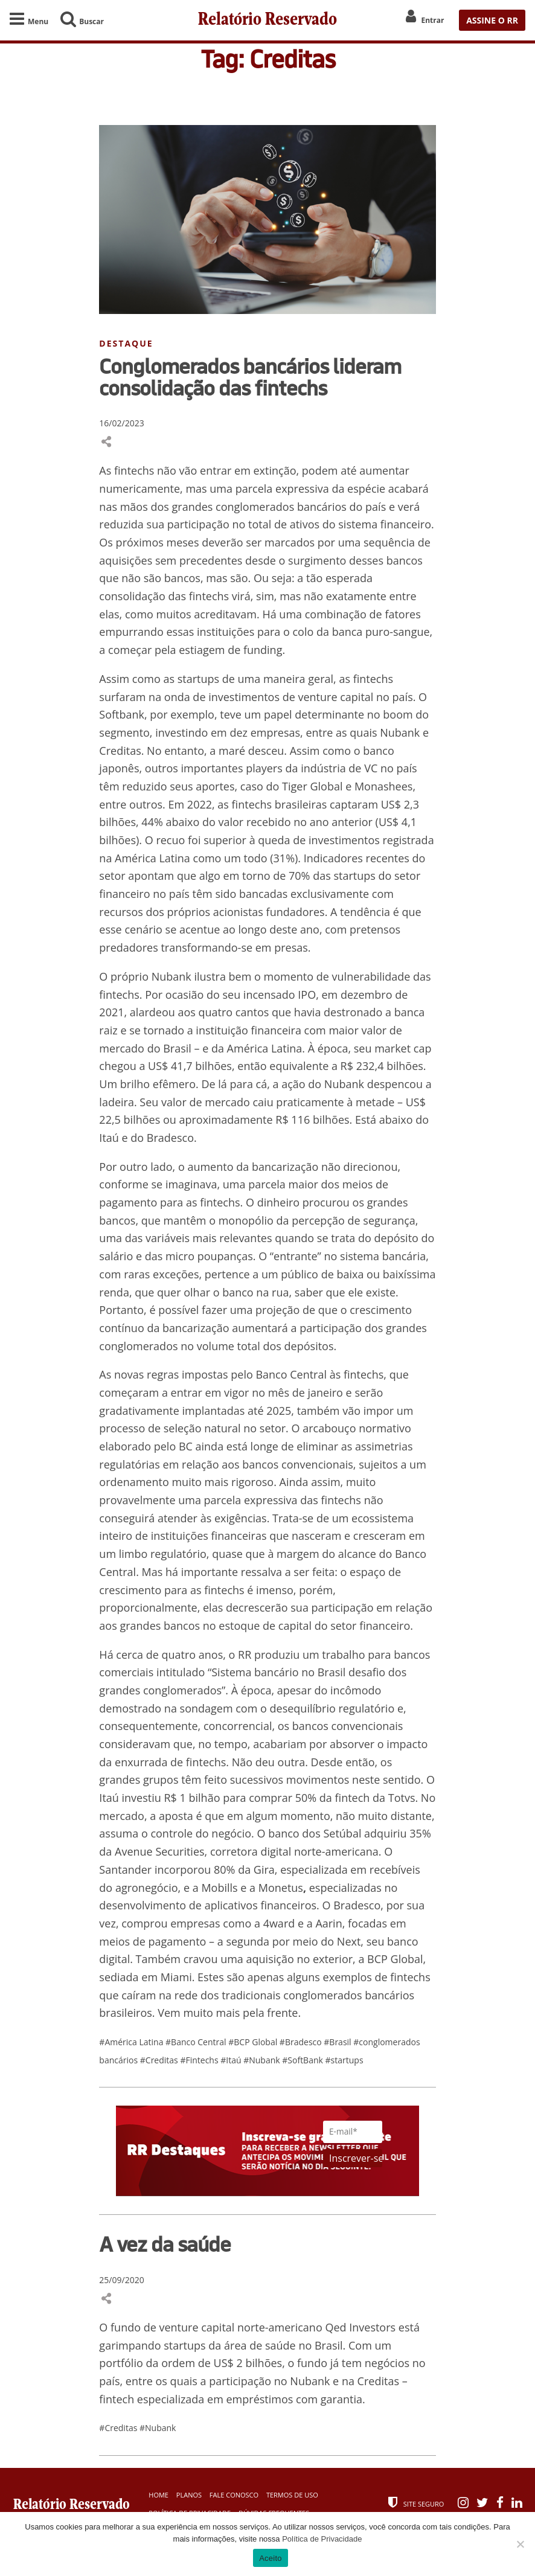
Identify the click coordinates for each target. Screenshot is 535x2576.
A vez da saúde (165, 2244)
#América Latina (132, 2042)
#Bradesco (302, 2042)
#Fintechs (200, 2060)
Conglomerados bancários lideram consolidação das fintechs (250, 377)
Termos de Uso (292, 2494)
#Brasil (338, 2042)
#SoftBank (303, 2060)
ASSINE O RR (492, 20)
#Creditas (160, 2060)
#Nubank (262, 2060)
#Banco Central (196, 2042)
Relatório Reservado (267, 20)
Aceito (270, 2558)
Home (158, 2494)
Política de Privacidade (322, 2538)
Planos (189, 2494)
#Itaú (231, 2060)
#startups (344, 2060)
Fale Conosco (234, 2494)
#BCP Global (254, 2042)
